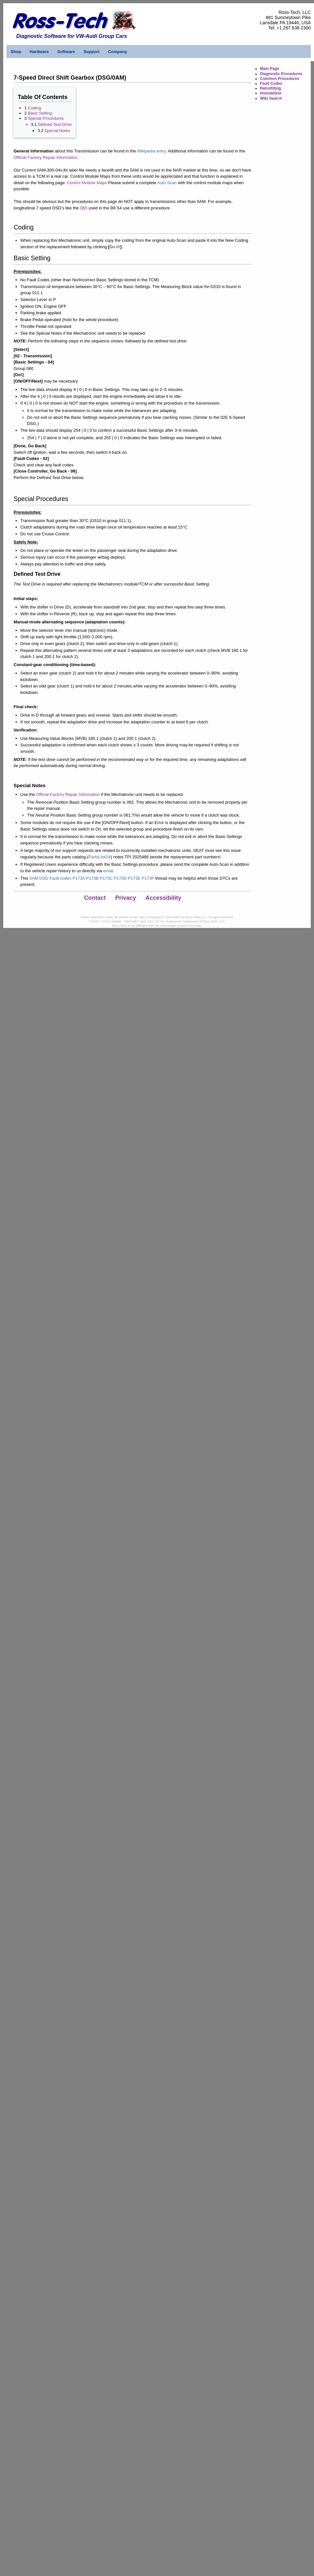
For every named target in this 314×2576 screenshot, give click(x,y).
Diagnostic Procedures (281, 74)
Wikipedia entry (151, 151)
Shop (16, 51)
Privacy (125, 898)
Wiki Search (271, 98)
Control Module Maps (87, 182)
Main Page (269, 68)
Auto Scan (167, 182)
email (108, 870)
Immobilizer (271, 93)
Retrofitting (270, 88)
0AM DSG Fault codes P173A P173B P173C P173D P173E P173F (91, 878)
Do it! (114, 246)
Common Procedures (279, 78)
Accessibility (163, 898)
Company (117, 51)
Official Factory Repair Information (45, 157)
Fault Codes (271, 83)
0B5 (83, 208)
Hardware (39, 51)
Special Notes (57, 130)
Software (66, 51)
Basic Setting (40, 113)
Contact (95, 898)
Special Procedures (46, 118)
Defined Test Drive (55, 124)
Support (92, 51)
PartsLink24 (99, 856)
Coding (34, 108)
